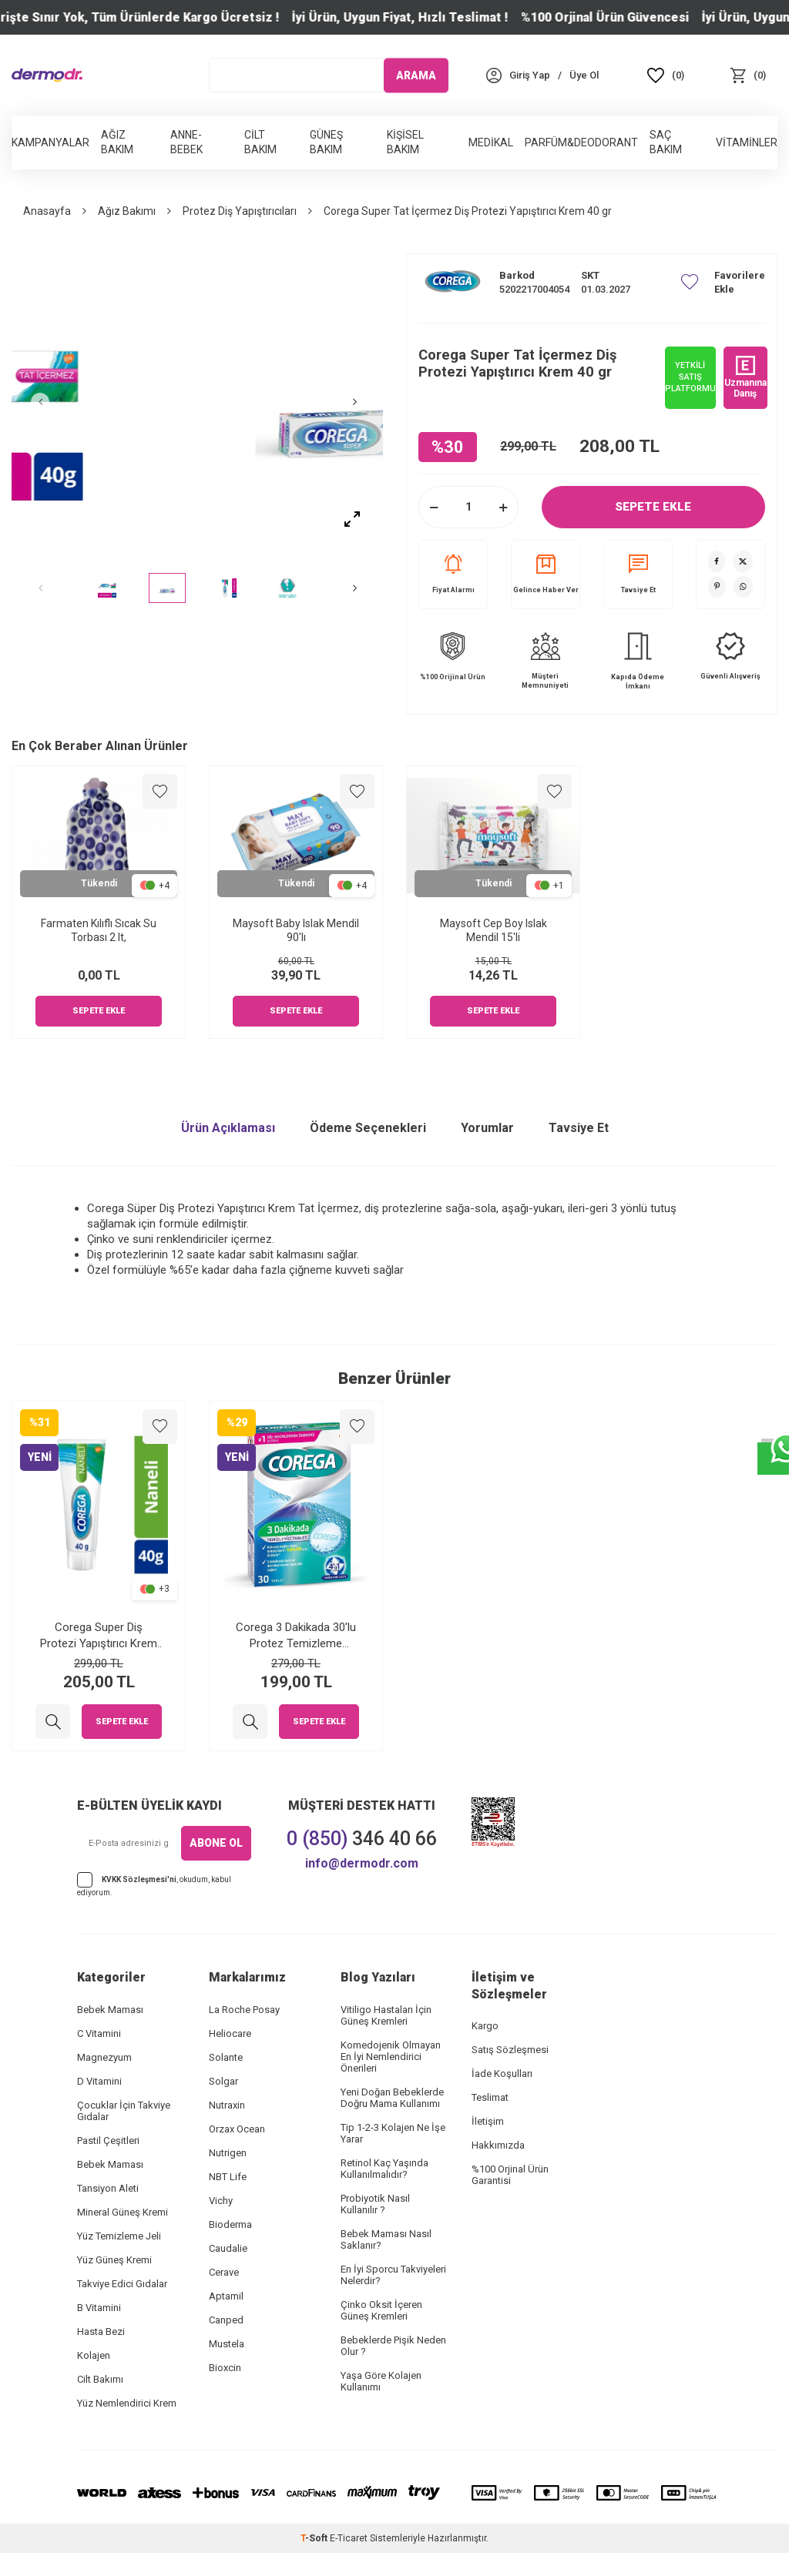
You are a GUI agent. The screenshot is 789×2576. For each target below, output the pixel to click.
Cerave (224, 2272)
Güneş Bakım (326, 142)
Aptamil (226, 2296)
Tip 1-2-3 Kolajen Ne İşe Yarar (393, 2133)
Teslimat (490, 2097)
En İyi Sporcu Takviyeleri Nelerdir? (393, 2274)
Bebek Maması (110, 2009)
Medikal (490, 142)
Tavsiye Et (638, 574)
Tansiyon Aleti (108, 2188)
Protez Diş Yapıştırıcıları (240, 211)
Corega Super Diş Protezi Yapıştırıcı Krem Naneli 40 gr (98, 1635)
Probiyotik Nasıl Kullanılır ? (375, 2204)
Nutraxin (227, 2105)
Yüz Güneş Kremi (114, 2260)
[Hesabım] (529, 75)
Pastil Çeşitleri (108, 2140)
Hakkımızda (498, 2145)
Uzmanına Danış (745, 377)
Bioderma (230, 2224)
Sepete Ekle (653, 506)
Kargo (485, 2026)
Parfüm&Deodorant (581, 142)
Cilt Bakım (260, 142)
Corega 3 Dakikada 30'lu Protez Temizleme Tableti (296, 1635)
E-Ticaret (349, 2538)
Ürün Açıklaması (228, 1128)
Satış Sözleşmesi (510, 2049)
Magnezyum (104, 2057)
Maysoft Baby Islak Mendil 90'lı (296, 930)
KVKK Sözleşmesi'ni (139, 1879)
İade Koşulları (502, 2073)
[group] (197, 402)
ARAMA (416, 75)
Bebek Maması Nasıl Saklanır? (386, 2239)
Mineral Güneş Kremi (122, 2212)
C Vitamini (99, 2033)
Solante (226, 2057)
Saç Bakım (666, 142)
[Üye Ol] (584, 75)
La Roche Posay (244, 2009)
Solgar (223, 2081)
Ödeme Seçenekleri (368, 1128)
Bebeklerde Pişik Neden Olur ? (393, 2345)
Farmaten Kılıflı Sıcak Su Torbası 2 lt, (98, 930)
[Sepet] (747, 75)
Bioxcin (225, 2367)
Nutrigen (228, 2153)
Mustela (226, 2344)
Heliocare (230, 2033)
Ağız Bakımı (127, 211)
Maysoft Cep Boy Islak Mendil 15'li (493, 930)
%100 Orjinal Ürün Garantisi (510, 2174)
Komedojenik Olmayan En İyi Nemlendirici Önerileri (391, 2056)
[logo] (47, 75)
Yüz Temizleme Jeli (119, 2236)
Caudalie (228, 2248)
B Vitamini (99, 2307)
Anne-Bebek (186, 142)
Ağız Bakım (117, 142)
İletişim (488, 2121)
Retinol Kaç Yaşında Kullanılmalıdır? (384, 2168)
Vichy (221, 2200)
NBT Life (228, 2176)
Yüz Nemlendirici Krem (126, 2403)
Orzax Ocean (237, 2129)
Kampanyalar (50, 142)
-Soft (315, 2538)
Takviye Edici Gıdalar (122, 2284)
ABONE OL (216, 1843)
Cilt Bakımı (100, 2379)
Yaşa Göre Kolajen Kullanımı (381, 2381)
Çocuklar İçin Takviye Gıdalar (123, 2110)
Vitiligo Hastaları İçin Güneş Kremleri (386, 2015)
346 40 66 (362, 1838)
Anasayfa (47, 211)
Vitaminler (746, 142)
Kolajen (93, 2355)
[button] (50, 402)
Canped (226, 2320)
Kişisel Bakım (405, 142)
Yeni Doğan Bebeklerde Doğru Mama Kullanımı (392, 2097)
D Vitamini (99, 2081)
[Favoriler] (666, 75)
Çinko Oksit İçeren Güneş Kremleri (381, 2310)
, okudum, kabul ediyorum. (154, 1884)
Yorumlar (487, 1128)
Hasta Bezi (101, 2331)
